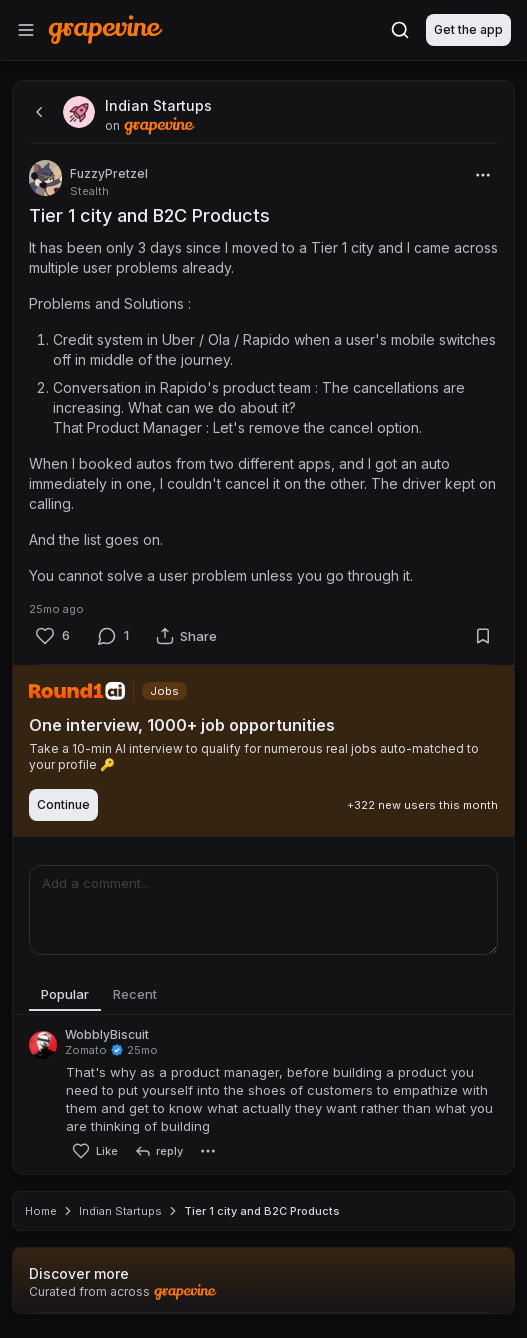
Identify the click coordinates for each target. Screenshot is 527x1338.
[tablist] (263, 995)
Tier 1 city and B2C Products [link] (262, 1211)
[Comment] (112, 636)
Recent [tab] (135, 994)
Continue (63, 804)
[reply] (158, 1151)
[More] (483, 175)
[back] (37, 112)
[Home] (105, 29)
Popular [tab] (65, 994)
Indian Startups (120, 1211)
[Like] (52, 636)
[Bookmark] (483, 636)
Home (41, 1211)
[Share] (186, 636)
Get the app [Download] (468, 29)
